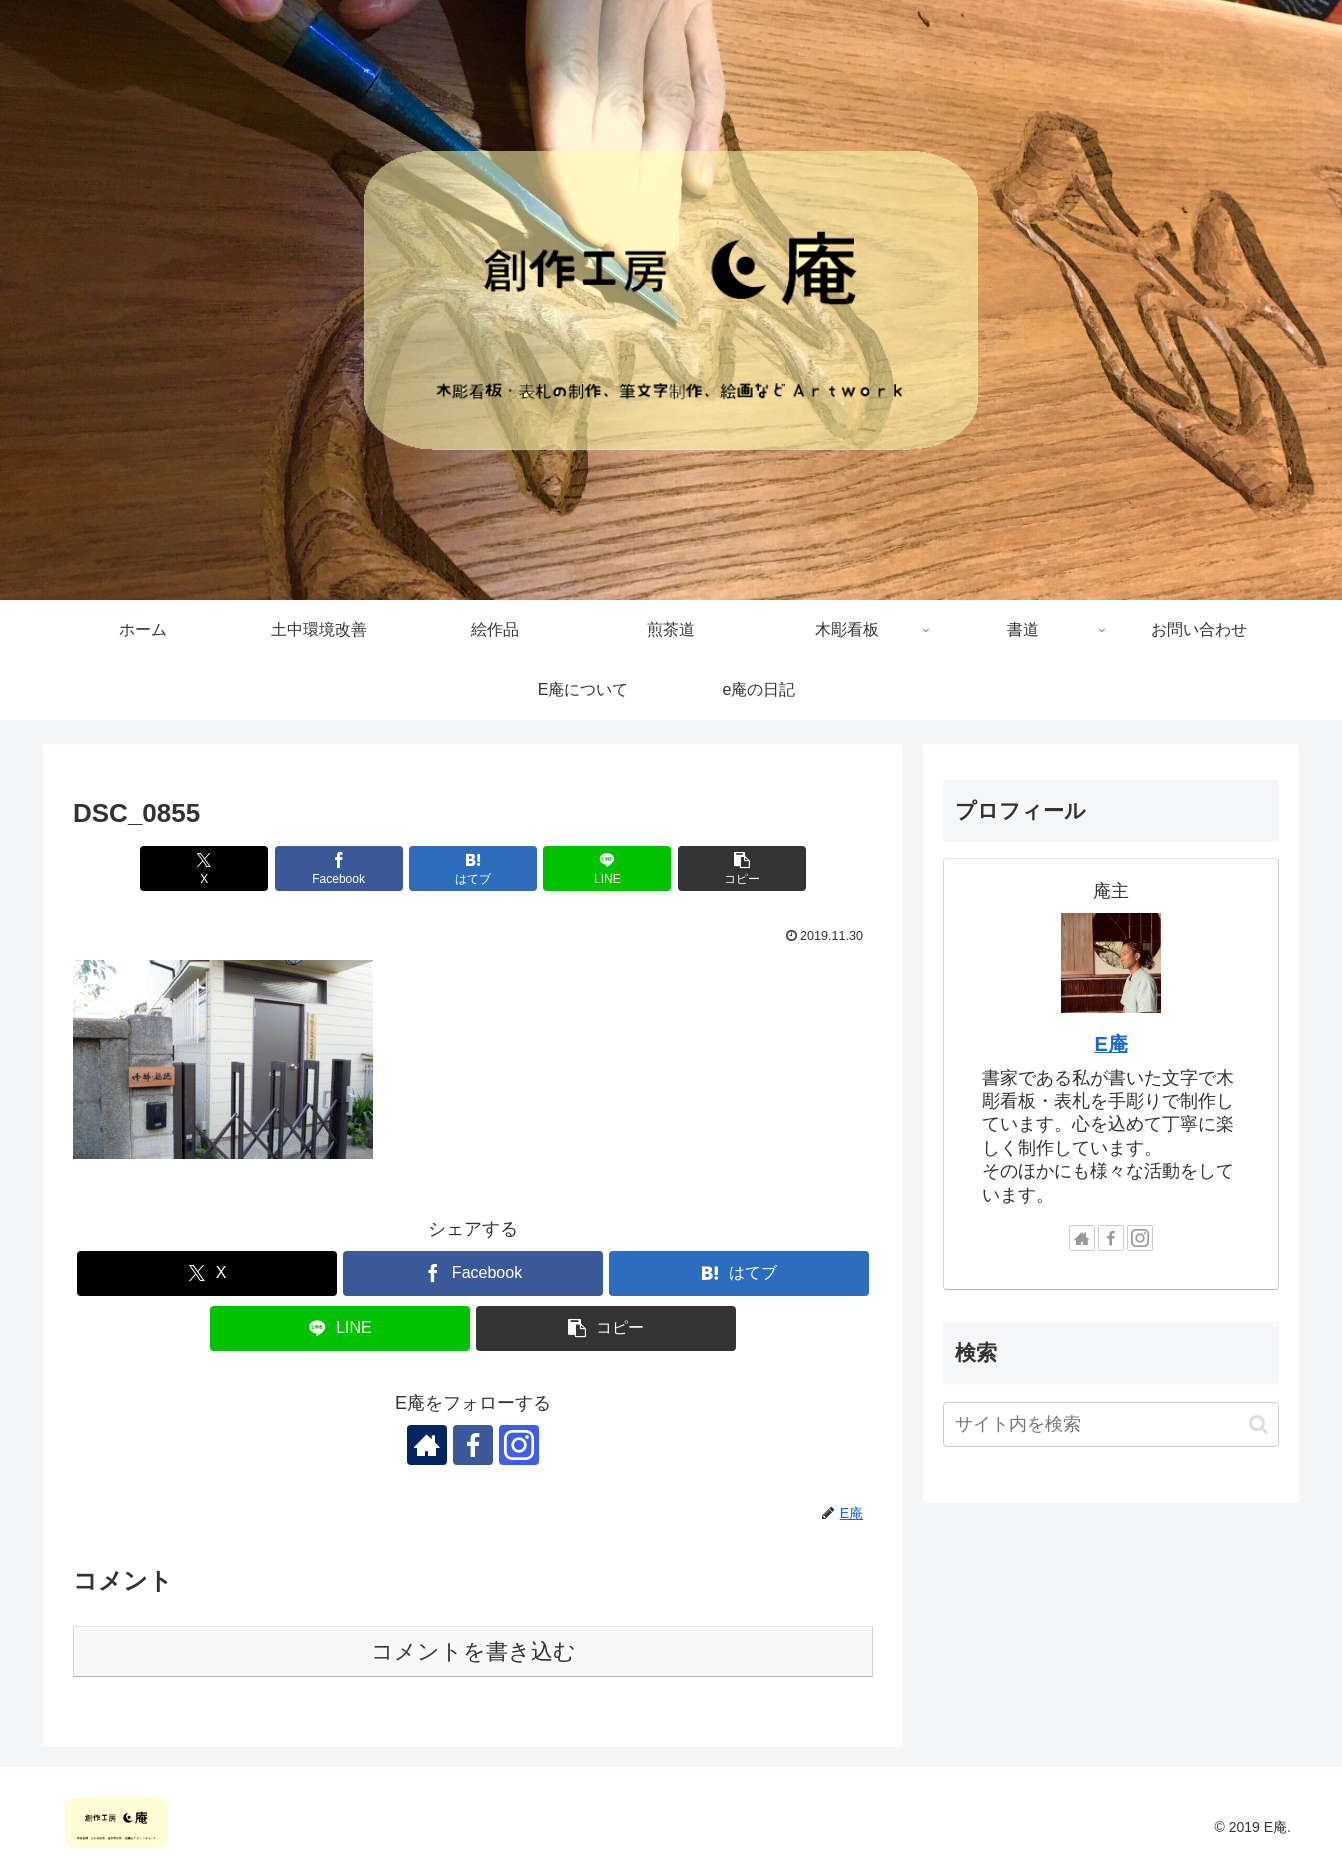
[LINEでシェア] (607, 868)
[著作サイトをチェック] (427, 1445)
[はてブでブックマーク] (473, 868)
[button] (742, 868)
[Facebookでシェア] (339, 868)
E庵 (1110, 1044)
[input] (1111, 1424)
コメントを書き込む (473, 1651)
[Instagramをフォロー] (519, 1445)
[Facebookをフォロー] (473, 1445)
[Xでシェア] (204, 868)
